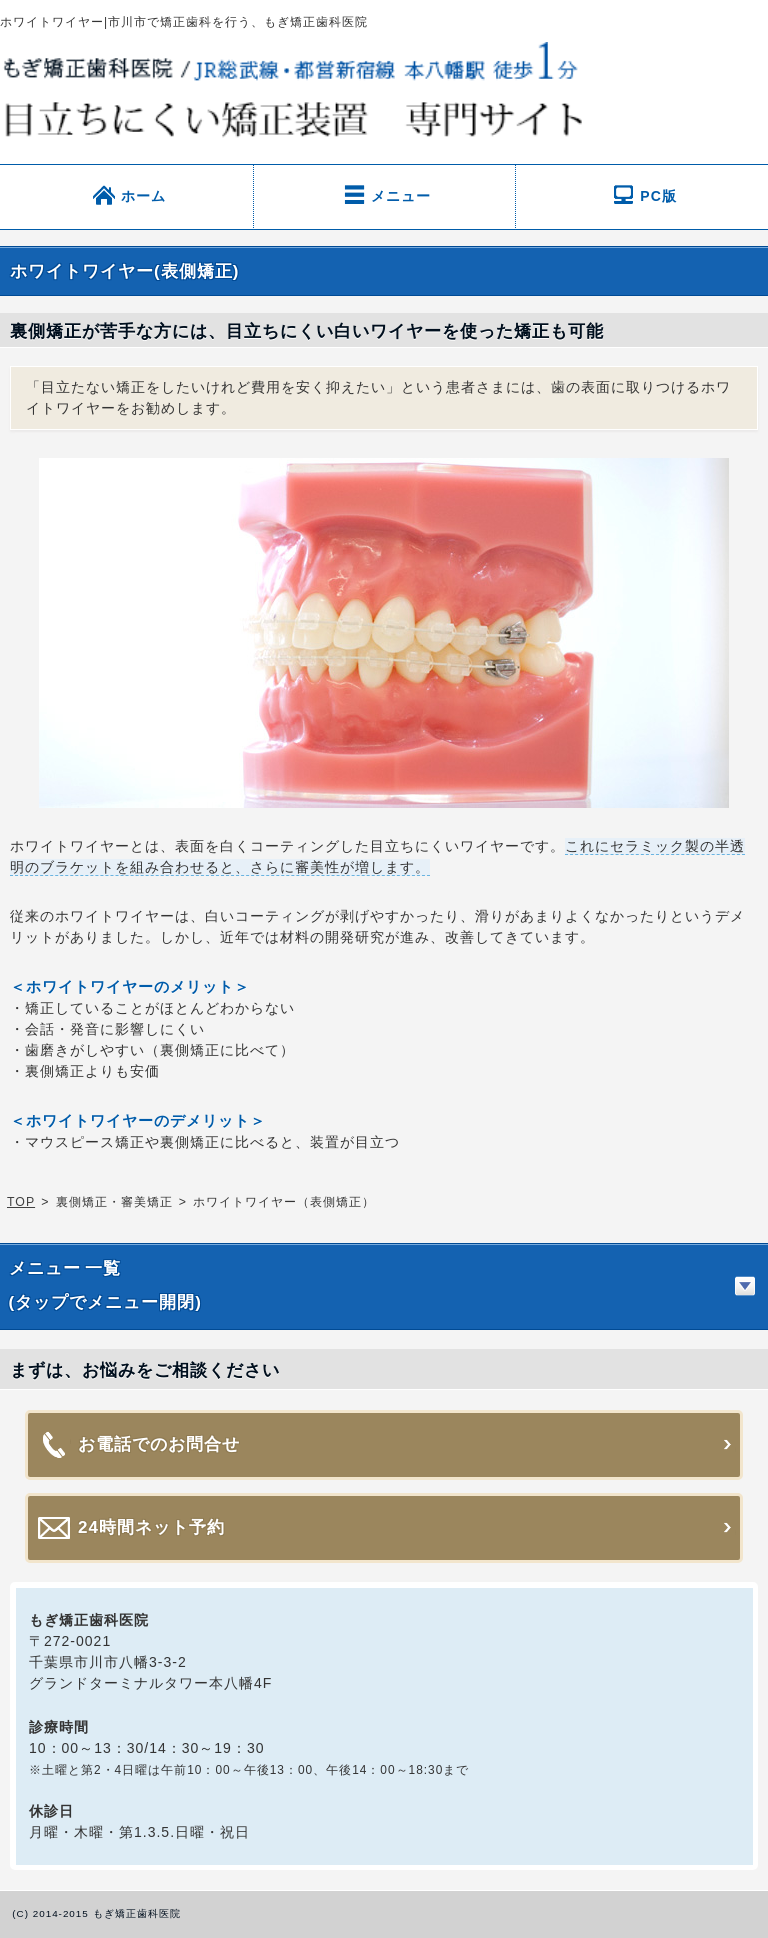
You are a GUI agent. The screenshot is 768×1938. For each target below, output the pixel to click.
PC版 (658, 175)
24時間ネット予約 (151, 1506)
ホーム (143, 175)
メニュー (401, 175)
